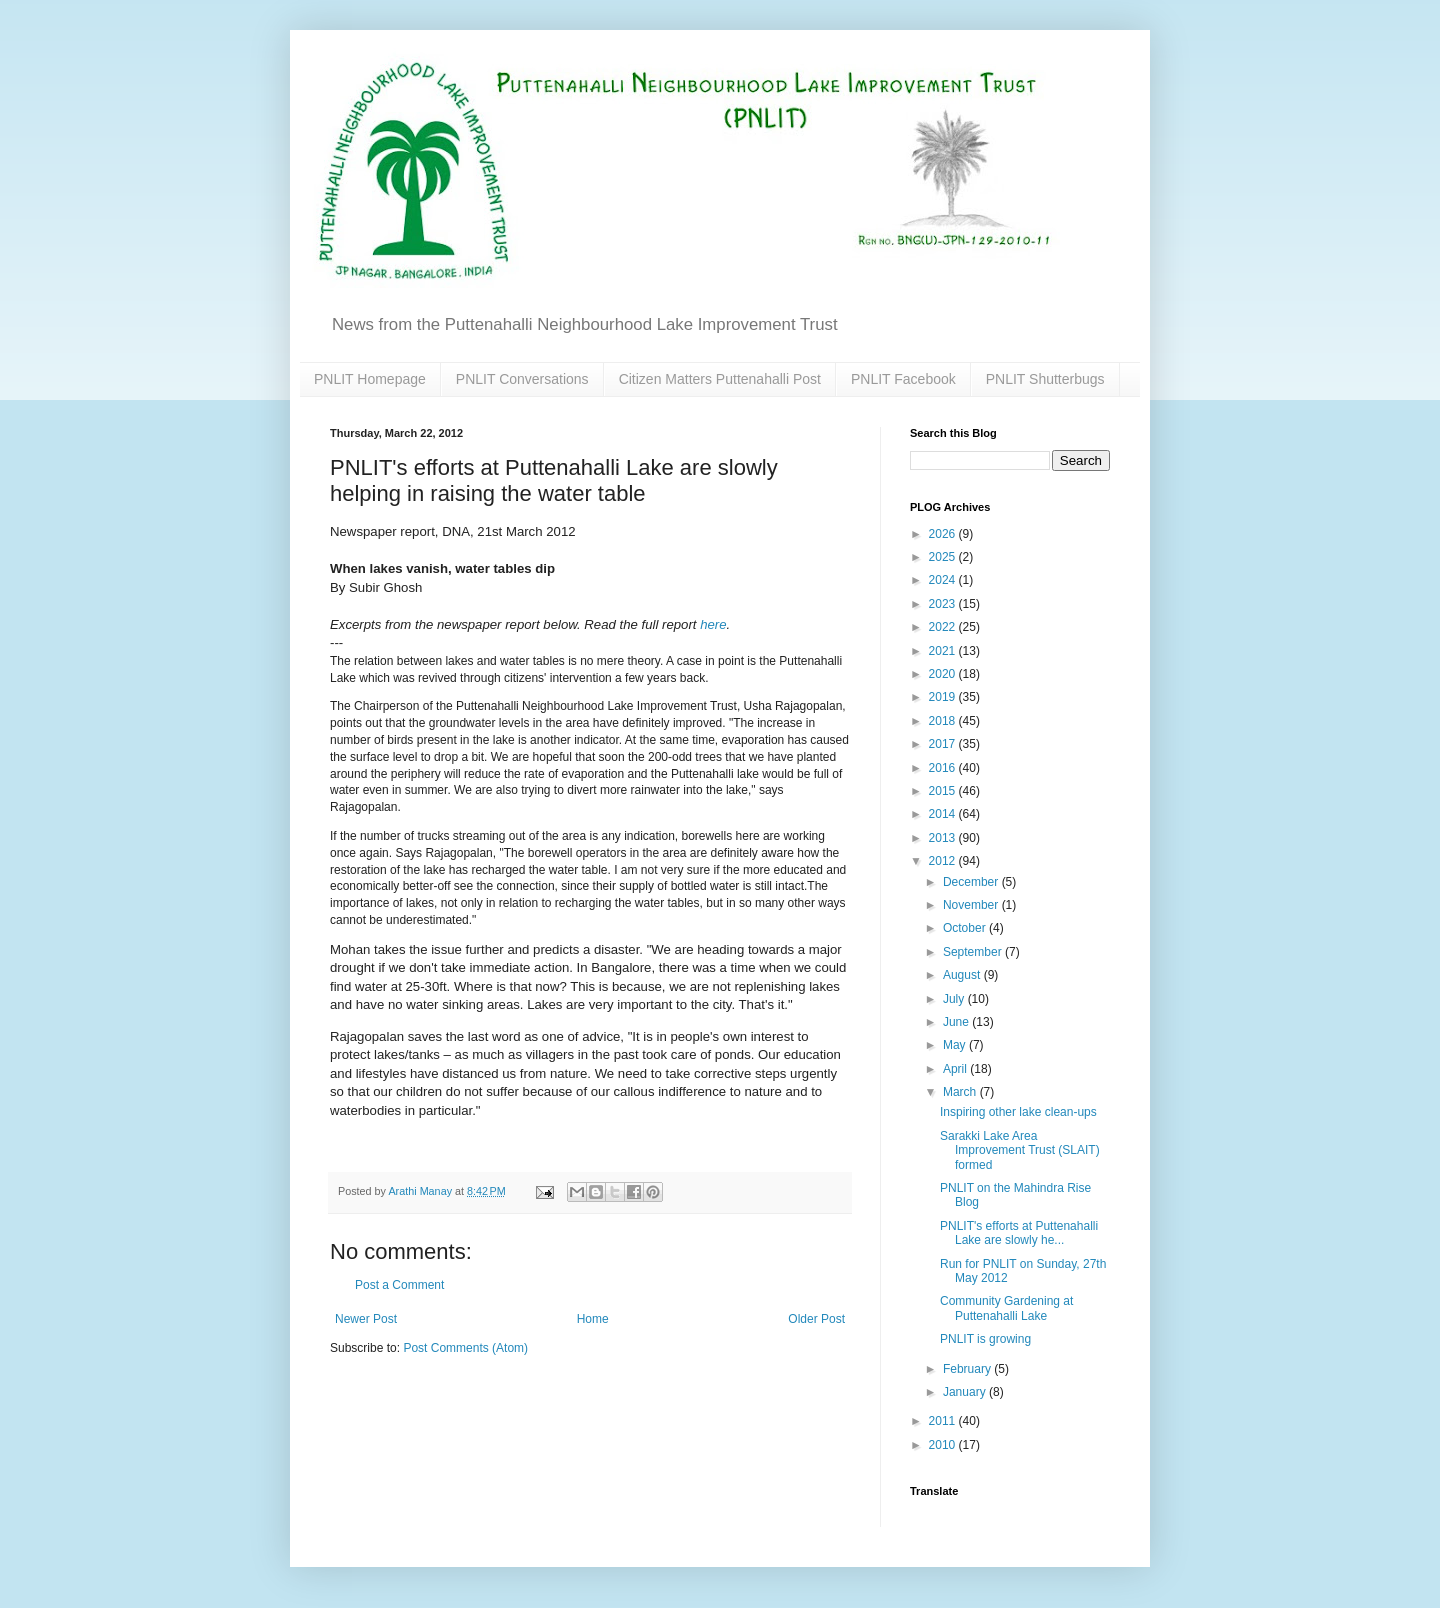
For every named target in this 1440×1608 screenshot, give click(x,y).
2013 (944, 838)
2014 (944, 814)
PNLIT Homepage (370, 379)
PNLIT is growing (985, 1339)
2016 (944, 768)
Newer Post (366, 1319)
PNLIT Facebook (903, 379)
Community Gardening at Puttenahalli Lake (1006, 1308)
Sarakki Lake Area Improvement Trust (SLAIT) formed (1020, 1150)
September (974, 952)
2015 (944, 791)
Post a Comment (399, 1285)
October (966, 928)
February (968, 1369)
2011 (944, 1421)
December (972, 882)
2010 (944, 1445)
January (966, 1392)
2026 (944, 534)
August (963, 975)
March (961, 1092)
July (955, 999)
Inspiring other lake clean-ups (1018, 1112)
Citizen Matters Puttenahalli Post (720, 379)
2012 (944, 861)
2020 (944, 674)
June (957, 1022)
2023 (944, 604)
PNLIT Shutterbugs (1045, 379)
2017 (944, 744)
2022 (944, 627)
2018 (944, 721)
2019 (944, 697)
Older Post (816, 1319)
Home (593, 1319)
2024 (944, 580)
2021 (944, 651)
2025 (944, 557)
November (972, 905)
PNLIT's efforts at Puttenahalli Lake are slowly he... (1019, 1233)
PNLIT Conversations (522, 379)
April (956, 1069)
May (956, 1045)
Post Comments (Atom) (465, 1348)
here (713, 624)
